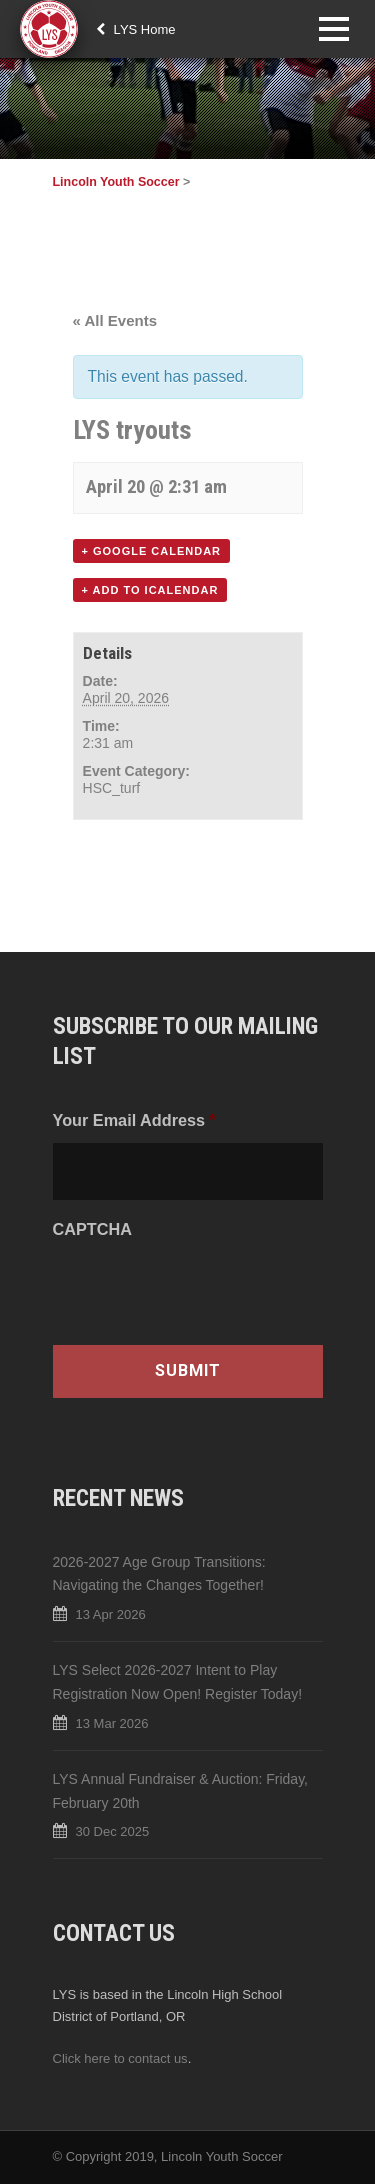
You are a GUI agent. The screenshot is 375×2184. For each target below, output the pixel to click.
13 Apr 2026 (111, 1614)
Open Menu (333, 28)
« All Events (115, 320)
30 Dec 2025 (113, 1831)
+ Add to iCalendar (150, 590)
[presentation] (205, 1290)
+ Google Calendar (152, 551)
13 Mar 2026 (112, 1723)
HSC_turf (112, 788)
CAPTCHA (92, 1229)
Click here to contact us (120, 2058)
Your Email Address (134, 1120)
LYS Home (136, 29)
